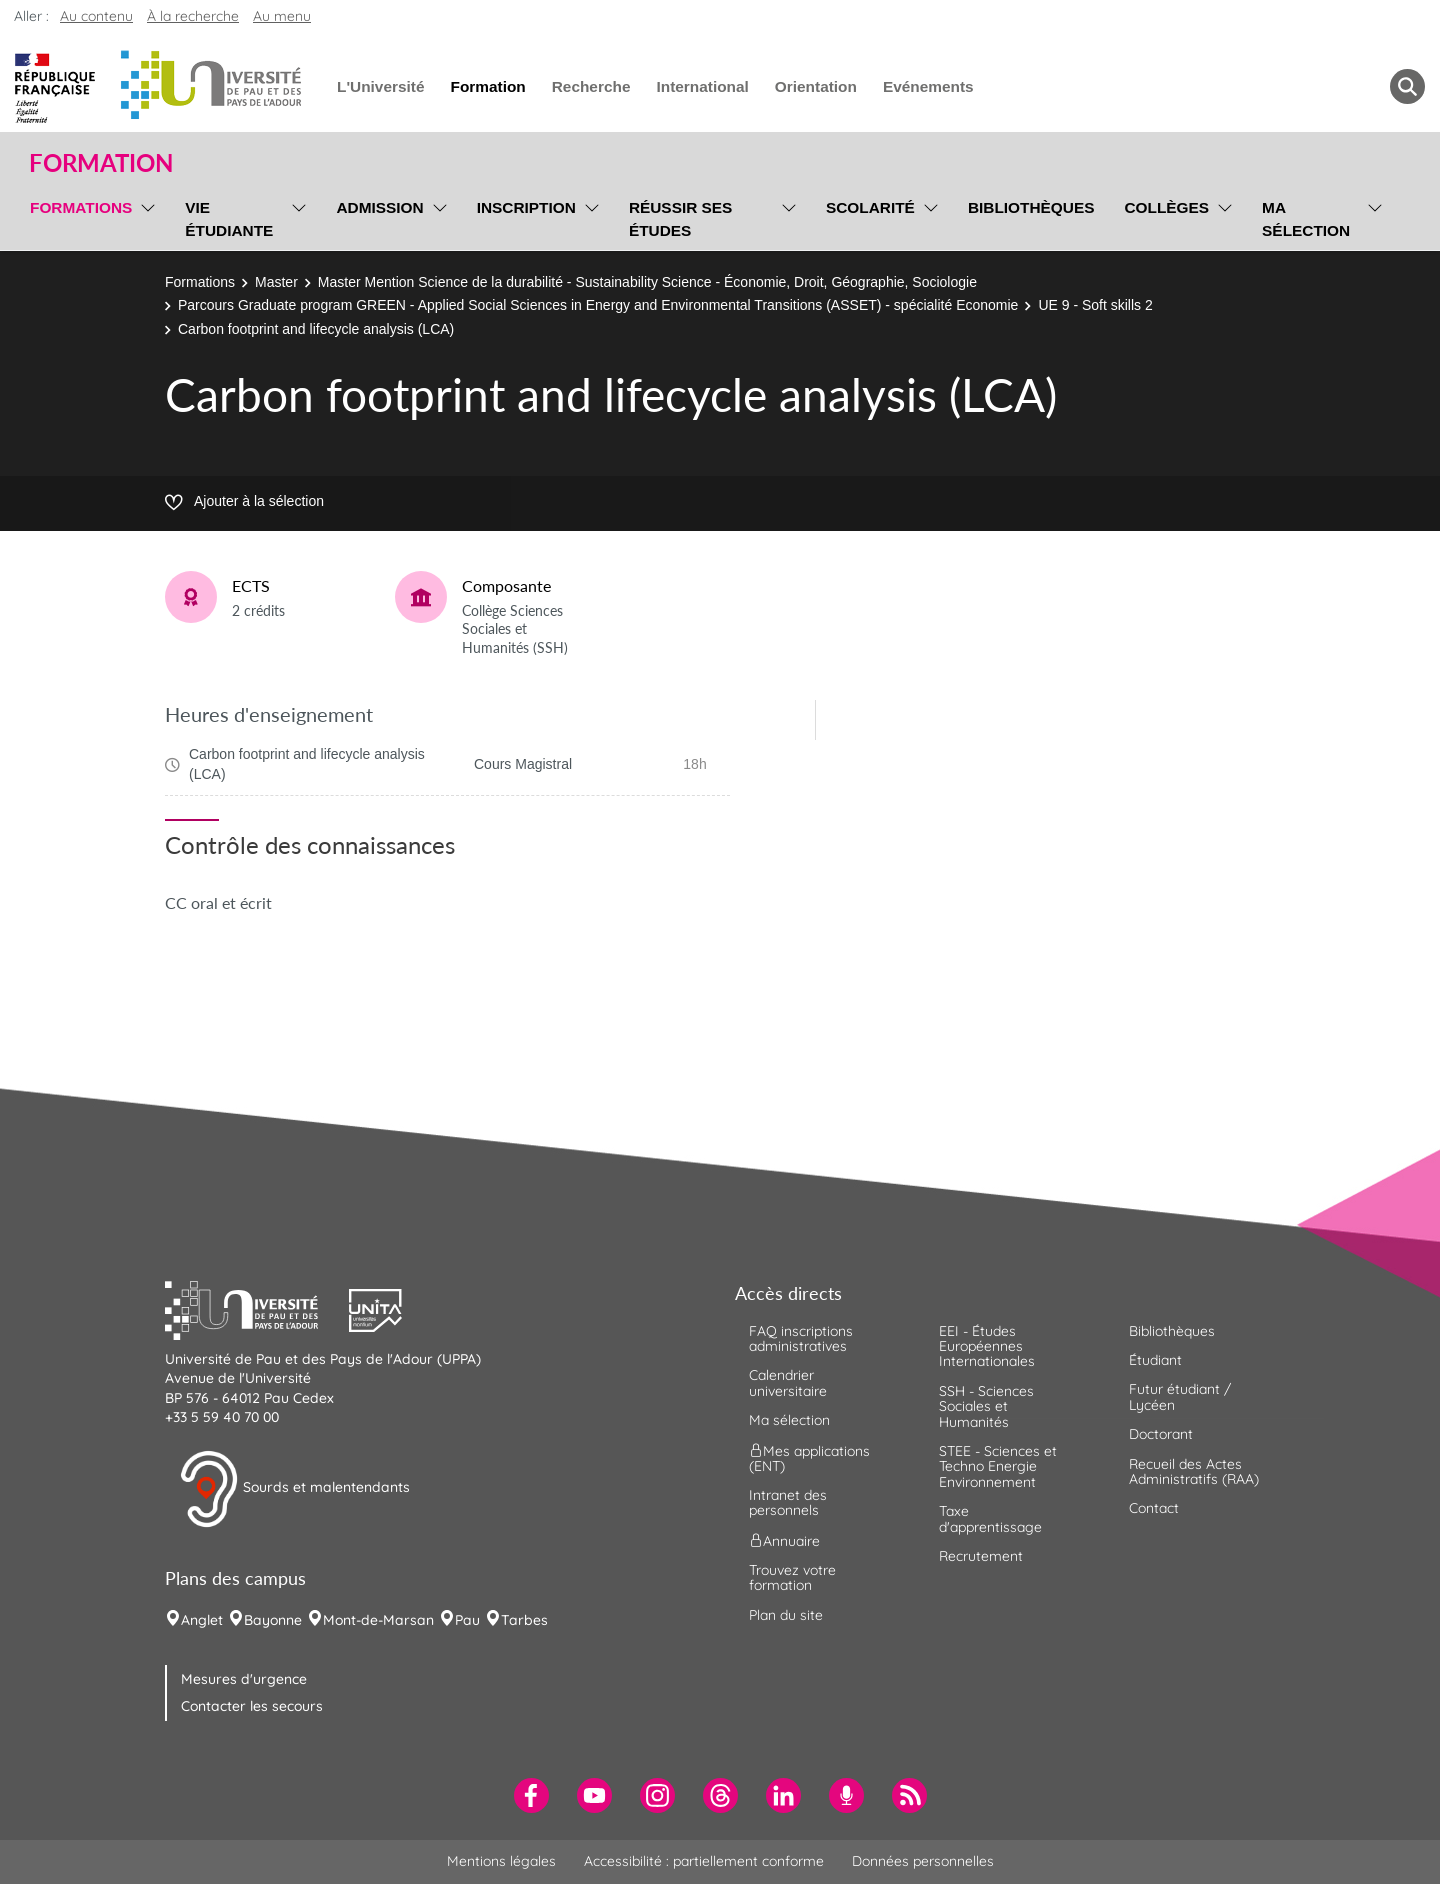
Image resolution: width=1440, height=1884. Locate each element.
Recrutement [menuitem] (981, 1556)
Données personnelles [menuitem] (923, 1861)
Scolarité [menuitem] (870, 207)
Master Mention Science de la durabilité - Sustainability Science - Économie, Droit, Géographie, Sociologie (647, 282)
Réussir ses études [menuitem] (681, 219)
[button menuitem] (1407, 86)
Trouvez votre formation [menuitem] (792, 1577)
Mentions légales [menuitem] (501, 1861)
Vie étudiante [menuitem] (229, 219)
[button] (257, 1308)
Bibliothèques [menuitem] (1031, 207)
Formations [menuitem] (81, 207)
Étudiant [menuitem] (1155, 1360)
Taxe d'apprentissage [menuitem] (990, 1518)
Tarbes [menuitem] (524, 1620)
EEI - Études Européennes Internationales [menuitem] (987, 1346)
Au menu (282, 16)
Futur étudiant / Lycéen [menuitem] (1180, 1396)
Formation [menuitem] (487, 86)
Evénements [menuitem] (928, 86)
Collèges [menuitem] (1166, 207)
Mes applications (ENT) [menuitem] (809, 1457)
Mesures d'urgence (244, 1679)
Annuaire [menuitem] (784, 1540)
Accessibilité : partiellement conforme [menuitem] (704, 1861)
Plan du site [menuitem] (786, 1615)
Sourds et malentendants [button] (294, 1489)
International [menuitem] (702, 86)
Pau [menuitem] (467, 1620)
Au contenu (96, 16)
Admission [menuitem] (379, 207)
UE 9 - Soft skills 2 (1095, 305)
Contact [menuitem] (1154, 1508)
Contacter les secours (252, 1706)
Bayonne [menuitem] (273, 1620)
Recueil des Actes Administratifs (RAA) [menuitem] (1194, 1471)
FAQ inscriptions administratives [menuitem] (801, 1338)
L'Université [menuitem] (380, 86)
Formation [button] (101, 163)
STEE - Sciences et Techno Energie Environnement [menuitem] (998, 1466)
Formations (200, 282)
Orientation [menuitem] (816, 86)
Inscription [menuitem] (526, 207)
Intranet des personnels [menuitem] (788, 1502)
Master (276, 282)
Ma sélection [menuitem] (1306, 219)
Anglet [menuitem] (202, 1620)
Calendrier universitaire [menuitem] (788, 1382)
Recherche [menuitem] (591, 86)
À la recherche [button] (193, 16)
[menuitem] (531, 1795)
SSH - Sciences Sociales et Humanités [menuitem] (986, 1406)
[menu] (144, 216)
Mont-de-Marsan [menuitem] (378, 1620)
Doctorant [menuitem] (1161, 1434)
